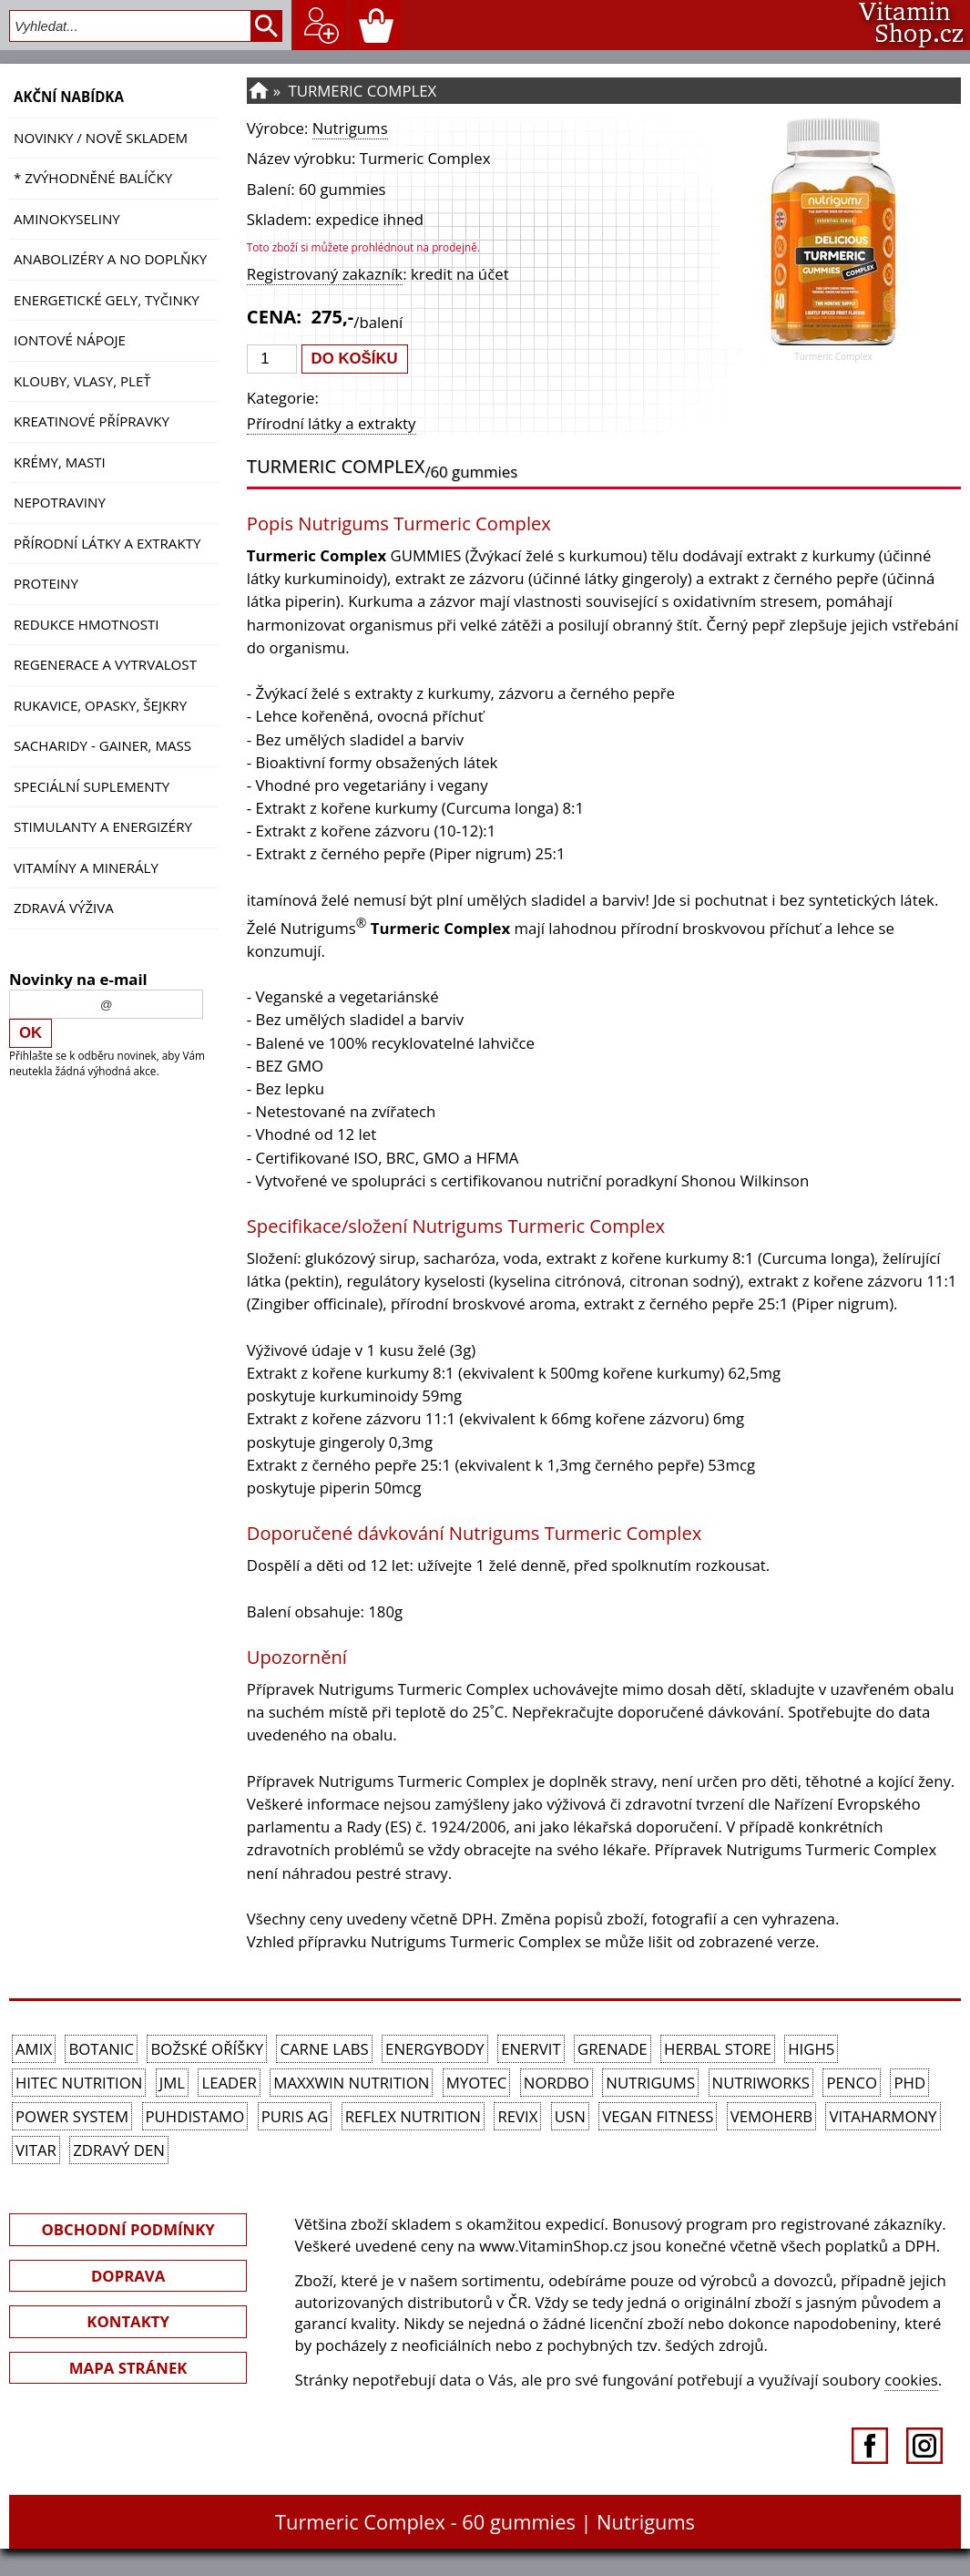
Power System (71, 2116)
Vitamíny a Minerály (86, 867)
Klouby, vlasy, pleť (82, 381)
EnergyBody (435, 2048)
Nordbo (556, 2082)
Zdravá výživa (64, 907)
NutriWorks (761, 2082)
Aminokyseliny (67, 219)
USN (570, 2116)
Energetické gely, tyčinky (106, 300)
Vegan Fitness (657, 2116)
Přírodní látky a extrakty (107, 543)
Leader (229, 2082)
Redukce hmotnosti (86, 624)
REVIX (517, 2116)
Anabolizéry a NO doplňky (110, 259)
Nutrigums (350, 128)
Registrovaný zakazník (325, 273)
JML (172, 2082)
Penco (851, 2082)
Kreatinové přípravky (91, 421)
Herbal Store (717, 2048)
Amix (33, 2048)
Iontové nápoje (70, 340)
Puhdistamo (195, 2116)
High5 (811, 2048)
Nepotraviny (60, 502)
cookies (911, 2379)
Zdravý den (119, 2150)
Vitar (35, 2150)
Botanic (101, 2048)
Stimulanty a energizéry (103, 826)
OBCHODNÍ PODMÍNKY (127, 2229)
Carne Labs (324, 2048)
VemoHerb (771, 2116)
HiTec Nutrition (78, 2082)
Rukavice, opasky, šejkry (100, 705)
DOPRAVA (128, 2275)
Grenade (612, 2048)
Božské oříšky (206, 2048)
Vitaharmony (882, 2116)
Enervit (531, 2048)
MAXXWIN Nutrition (351, 2082)
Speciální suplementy (91, 786)
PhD (909, 2082)
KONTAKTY (128, 2321)
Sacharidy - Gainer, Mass (102, 745)
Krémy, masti (60, 462)
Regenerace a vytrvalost (105, 664)
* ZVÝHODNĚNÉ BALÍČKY (93, 178)
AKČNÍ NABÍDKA (69, 96)
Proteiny (46, 583)
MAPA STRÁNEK (128, 2367)
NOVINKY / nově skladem (101, 137)
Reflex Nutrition (413, 2116)
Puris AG (295, 2116)
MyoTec (476, 2082)
